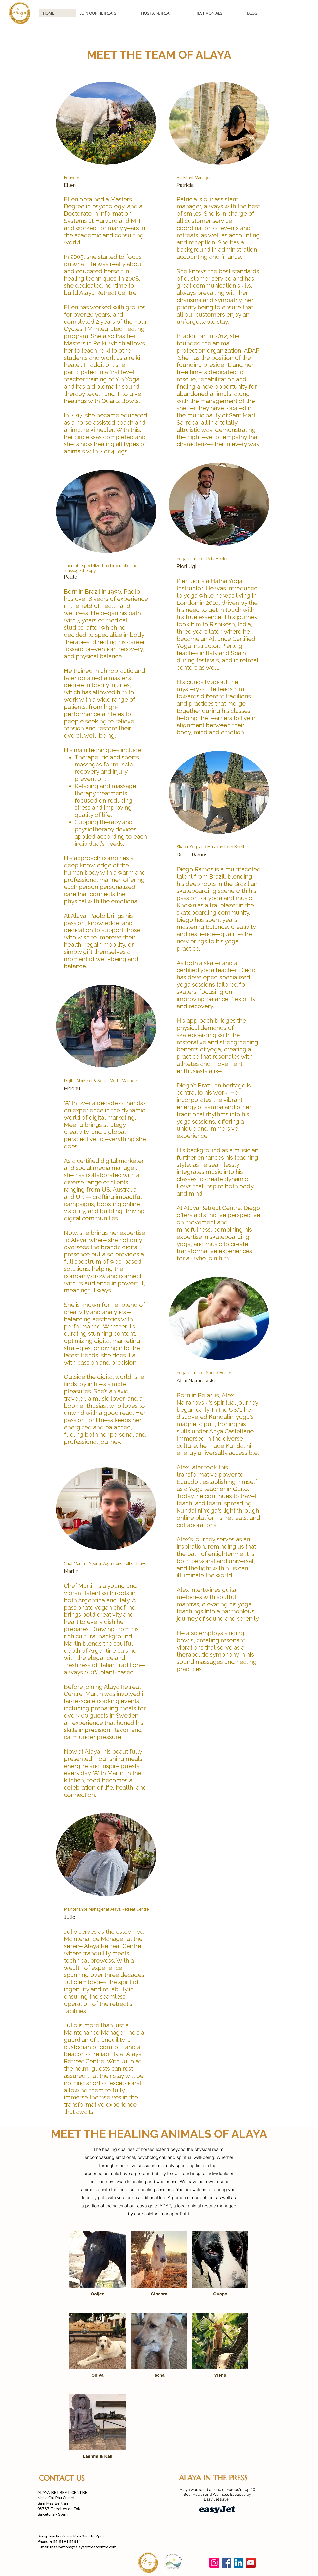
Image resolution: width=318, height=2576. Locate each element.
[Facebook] (226, 2563)
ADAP (165, 2206)
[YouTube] (251, 2563)
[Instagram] (214, 2563)
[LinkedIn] (238, 2563)
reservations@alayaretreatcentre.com (83, 2547)
